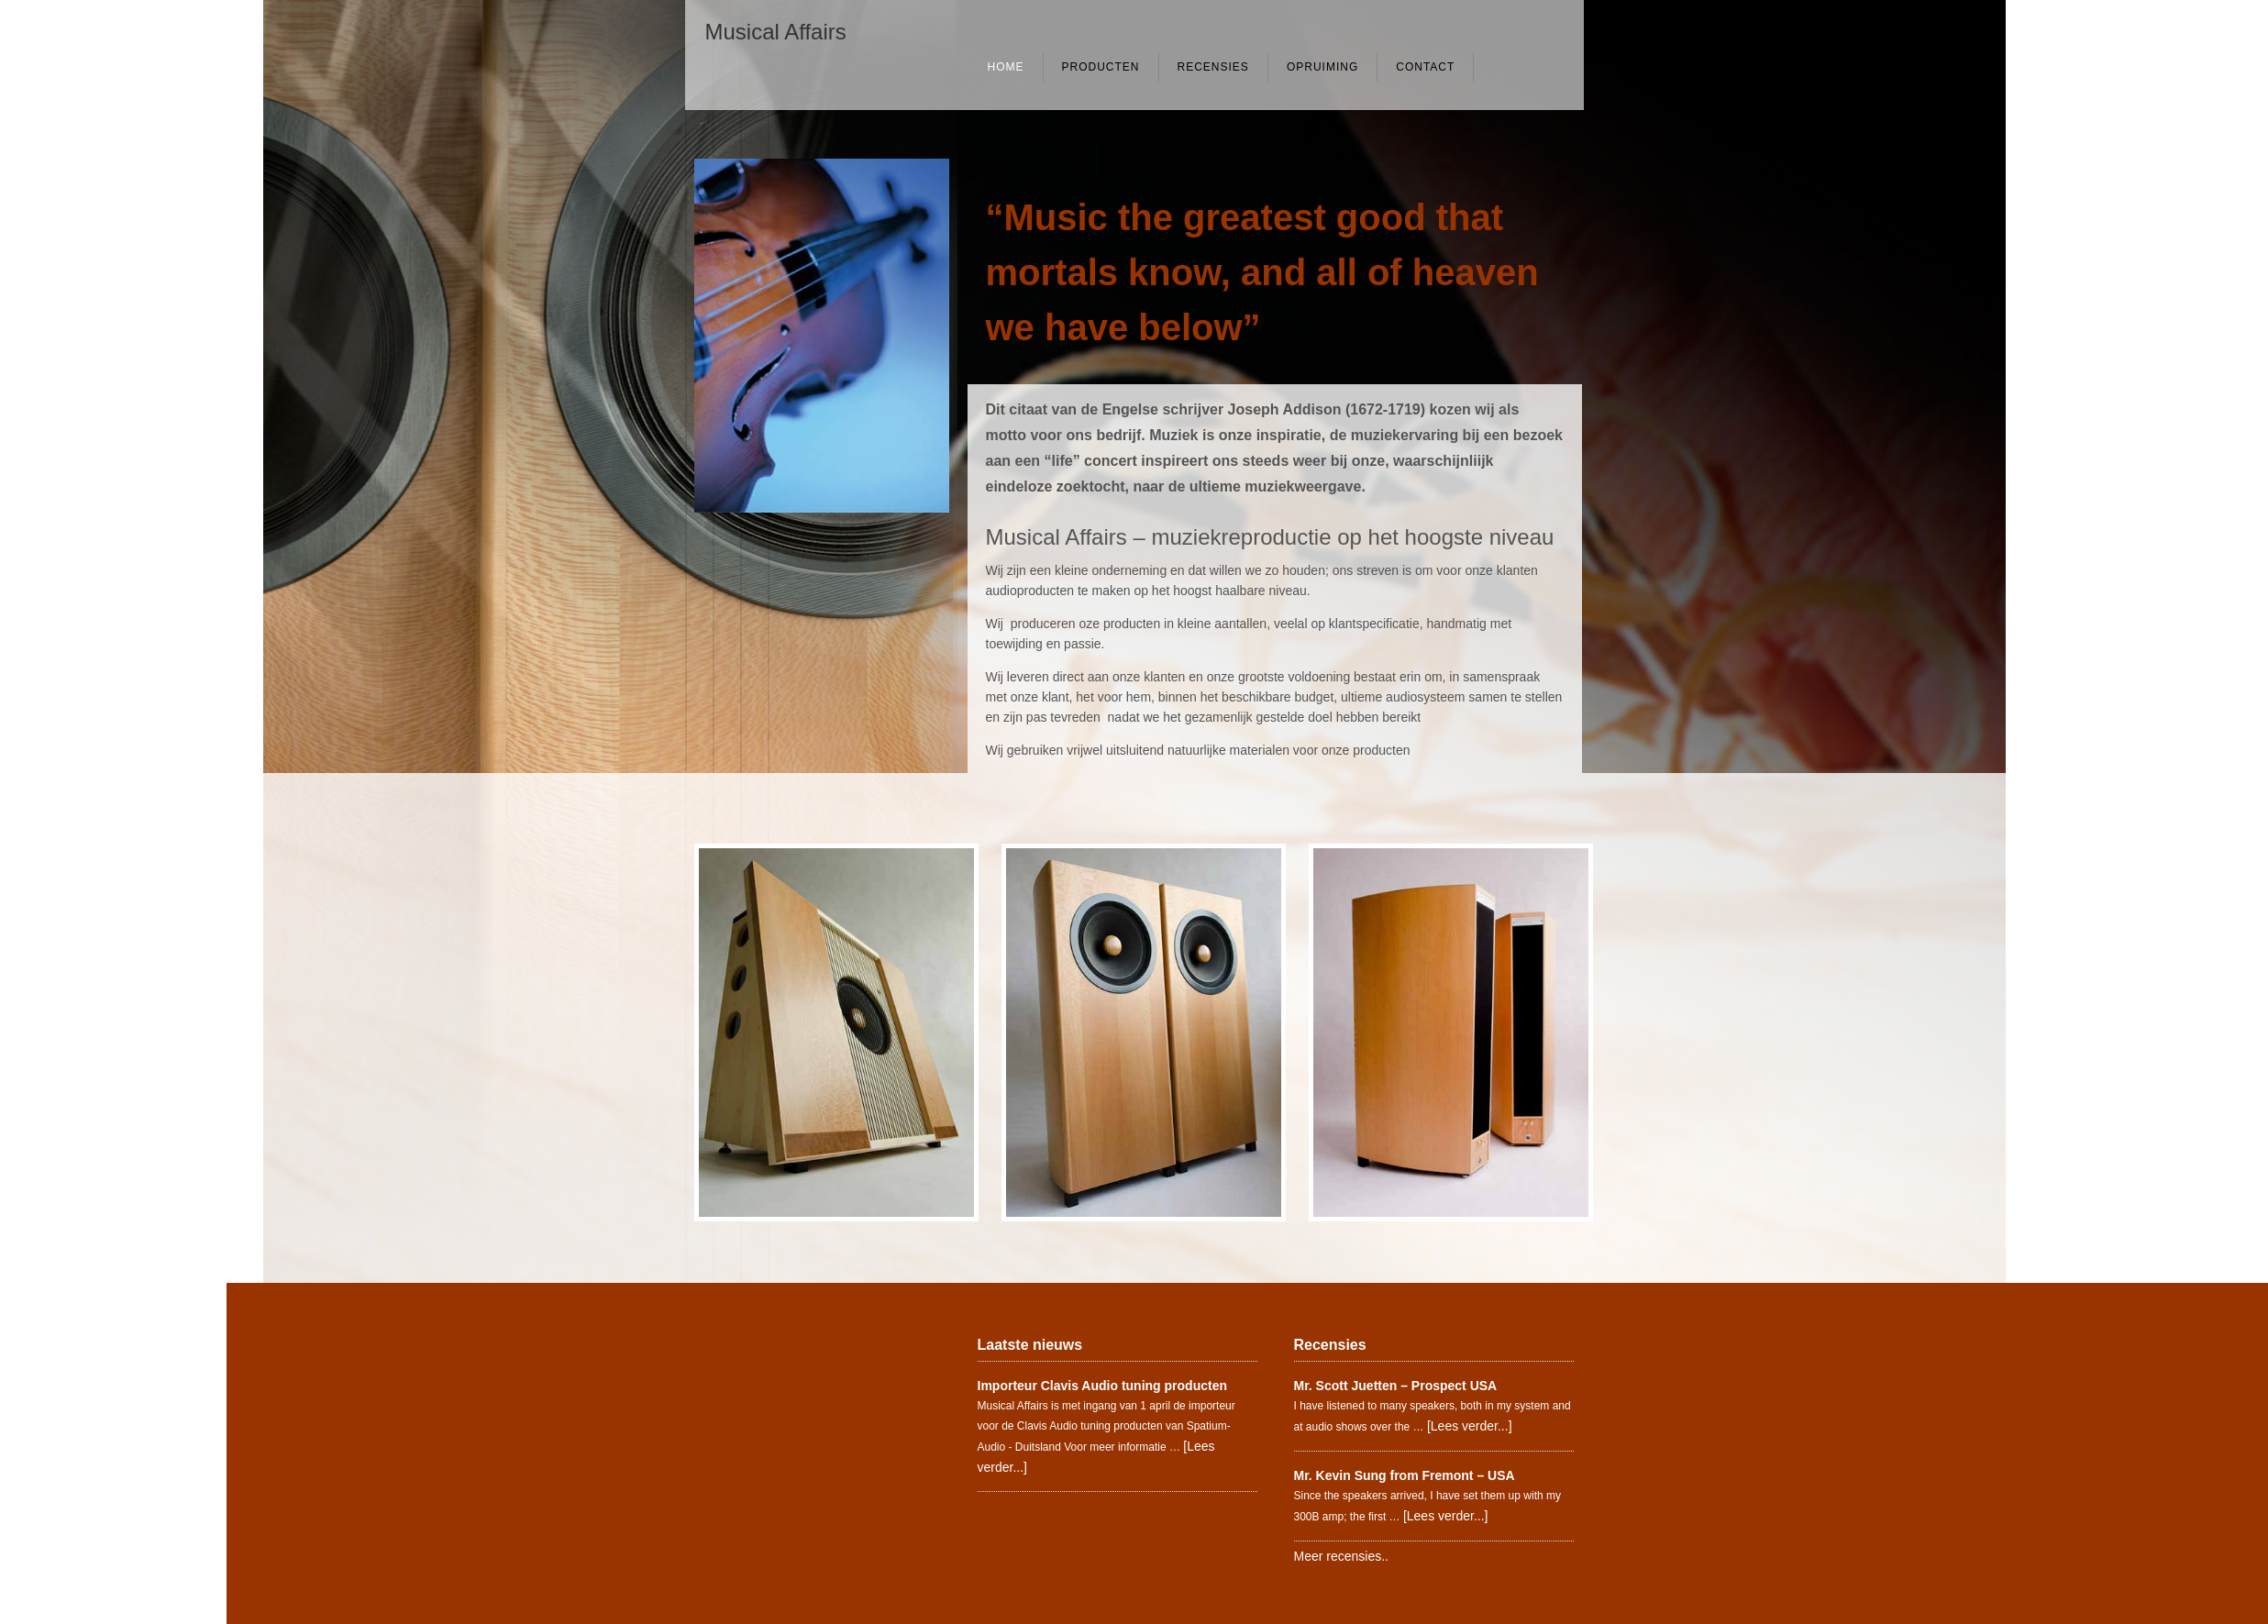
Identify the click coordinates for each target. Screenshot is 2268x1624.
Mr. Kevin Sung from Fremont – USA (1404, 1475)
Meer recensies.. (1341, 1556)
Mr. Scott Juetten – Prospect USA (1396, 1385)
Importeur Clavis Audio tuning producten (1102, 1385)
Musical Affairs (775, 31)
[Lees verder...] (1469, 1426)
